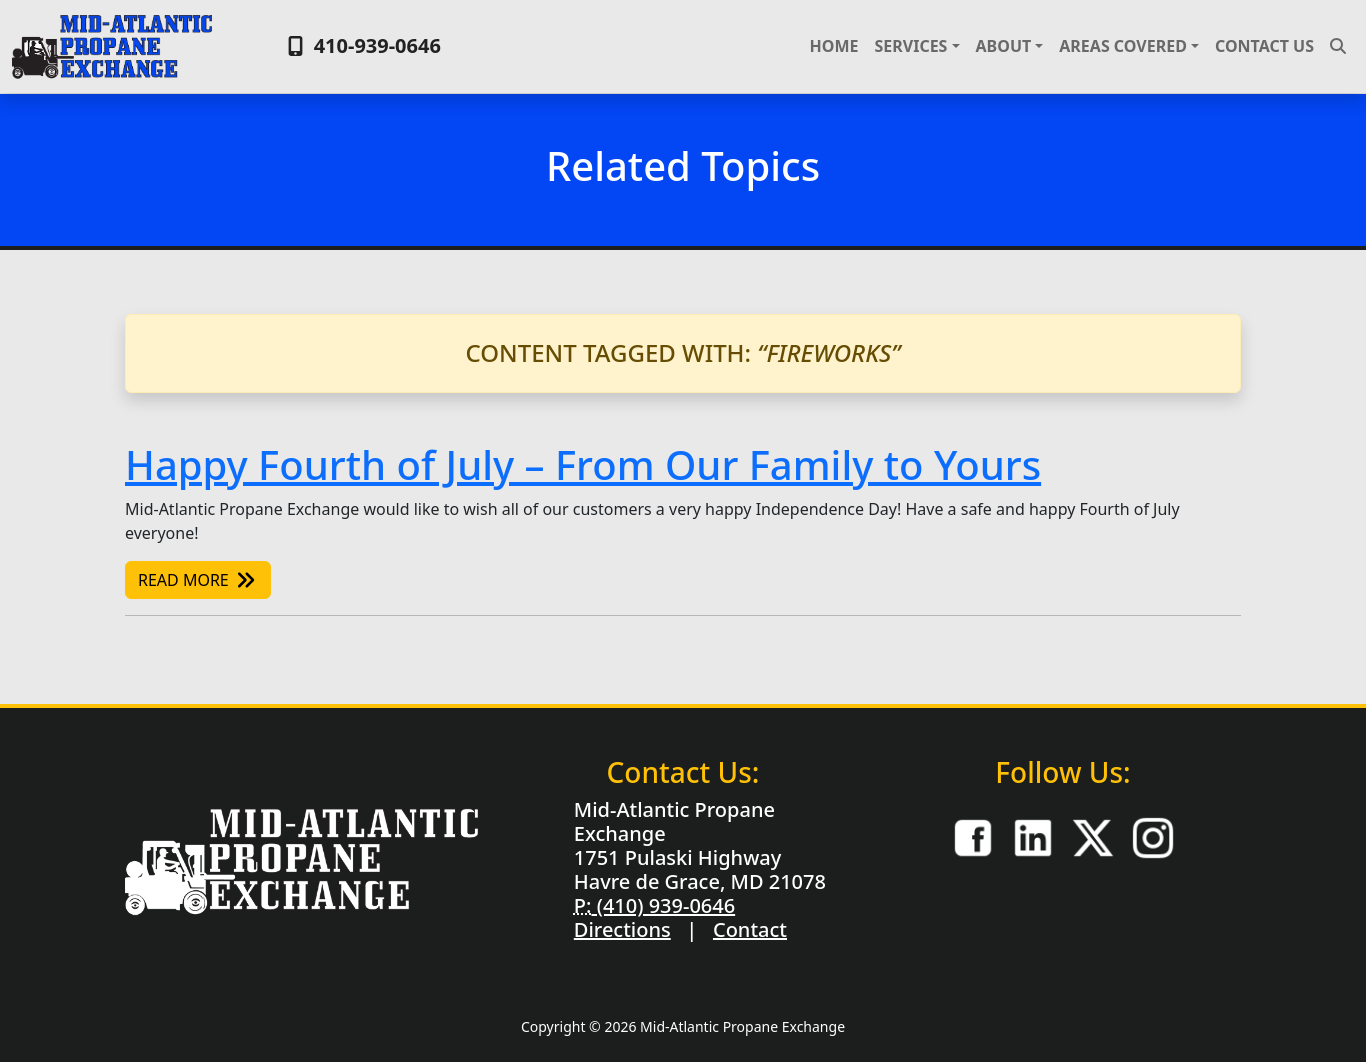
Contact (750, 929)
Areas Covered (1123, 46)
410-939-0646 (361, 45)
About (1004, 46)
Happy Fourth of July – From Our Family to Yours (583, 464)
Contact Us (1264, 46)
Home (834, 46)
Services (910, 46)
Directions (622, 929)
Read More (198, 580)
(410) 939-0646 (663, 905)
